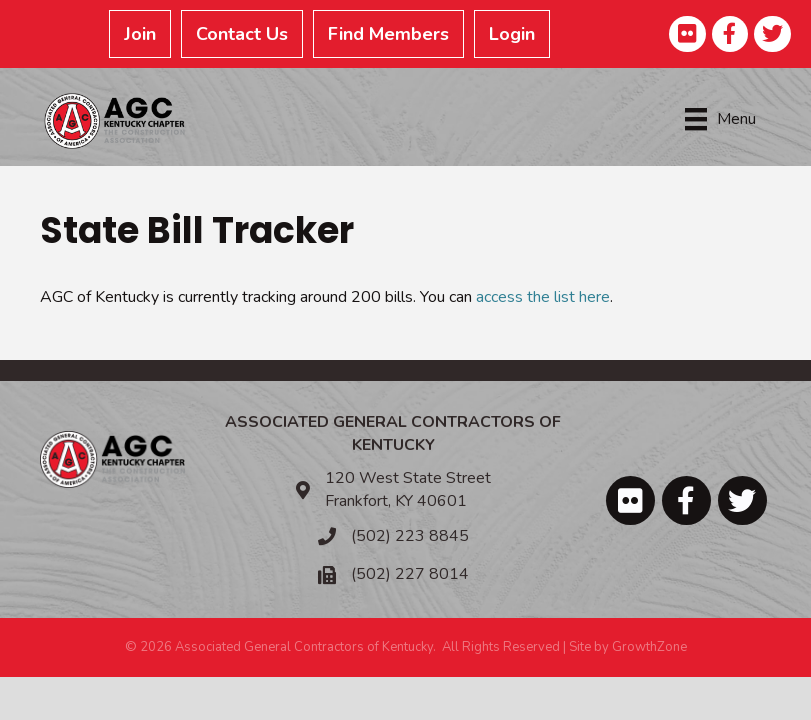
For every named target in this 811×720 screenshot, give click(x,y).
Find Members (388, 34)
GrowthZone (649, 647)
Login (512, 34)
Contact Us (242, 34)
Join (140, 34)
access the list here (543, 297)
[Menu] (720, 119)
